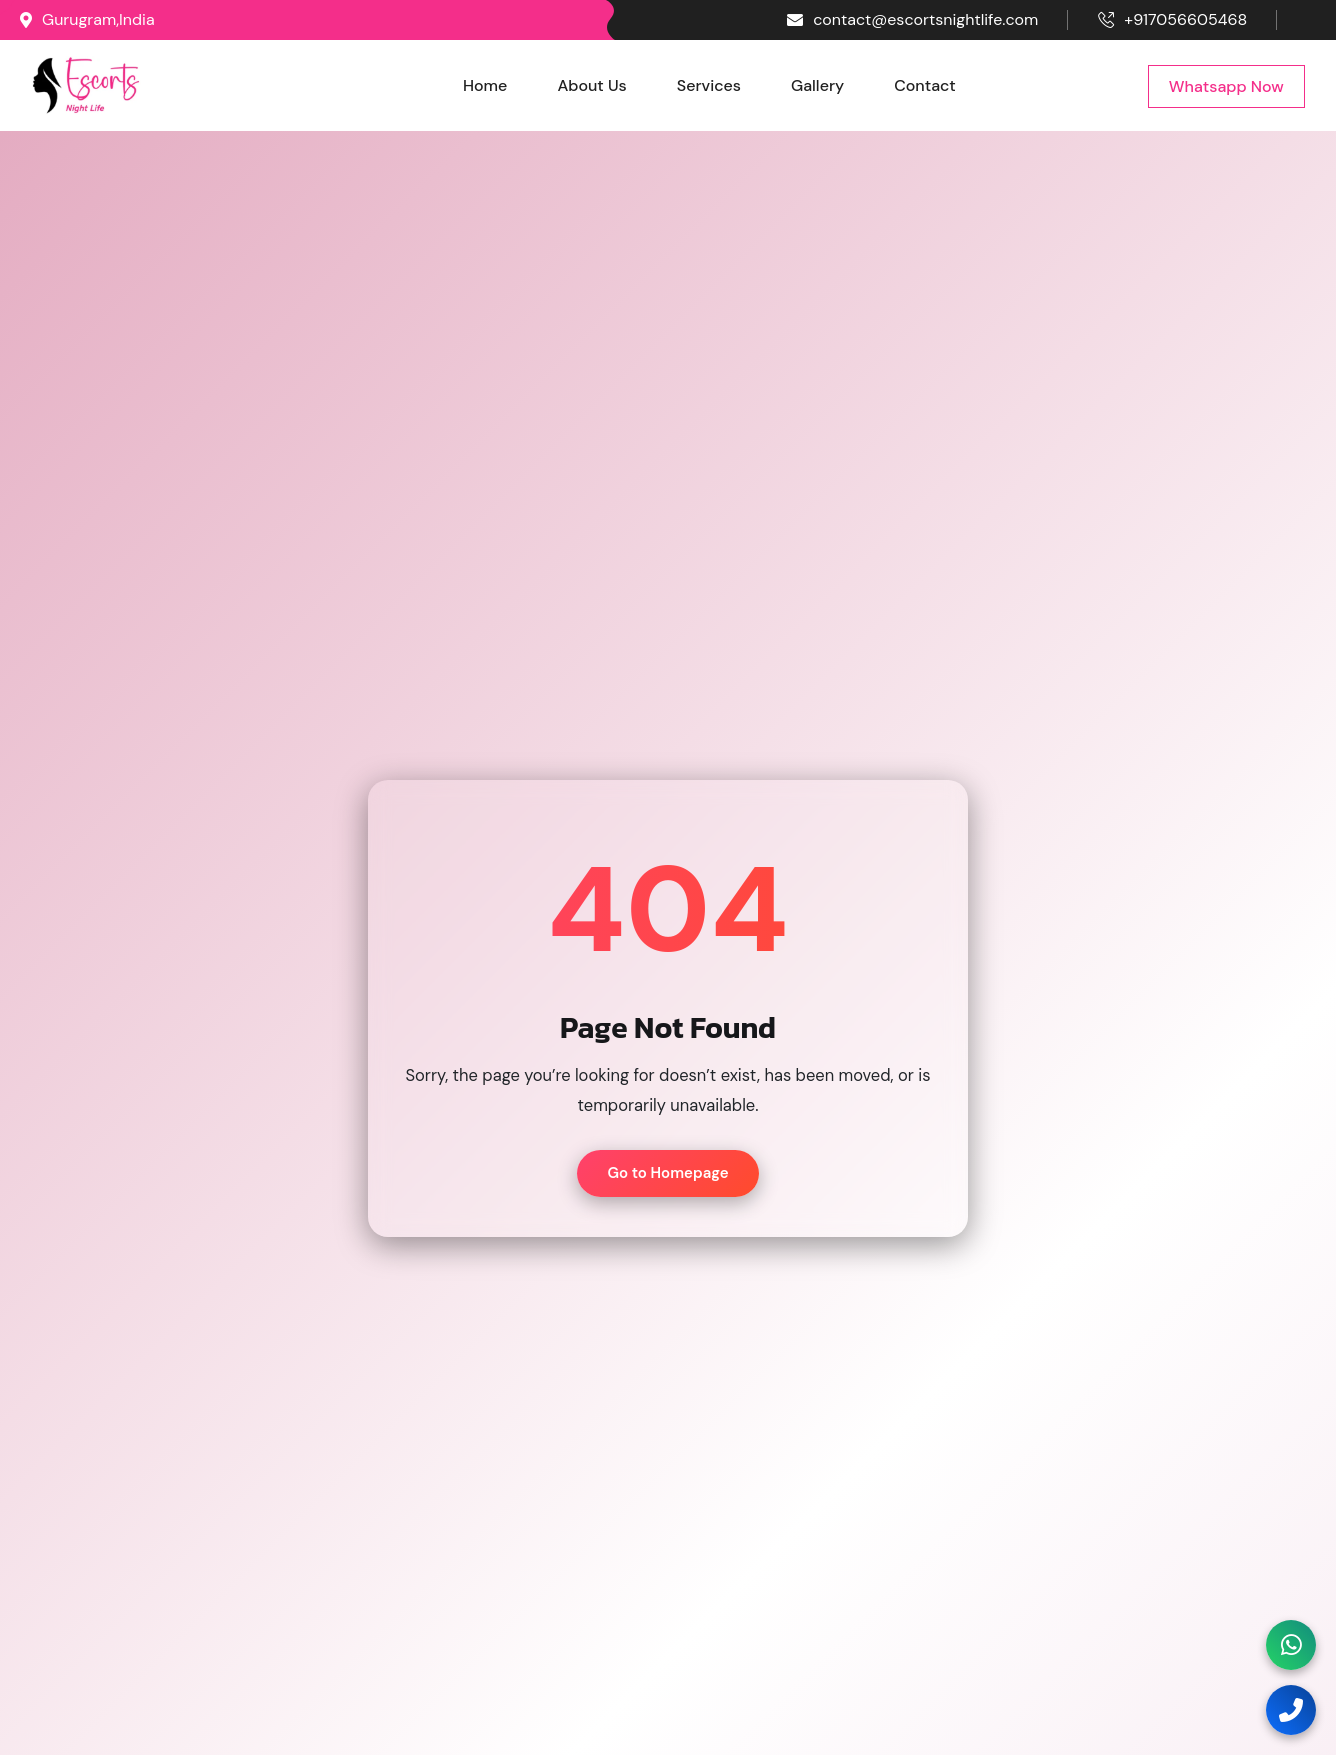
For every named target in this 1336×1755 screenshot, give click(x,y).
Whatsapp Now (1226, 86)
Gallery (817, 85)
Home (485, 85)
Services (709, 85)
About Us (591, 85)
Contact (925, 85)
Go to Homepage (667, 1173)
